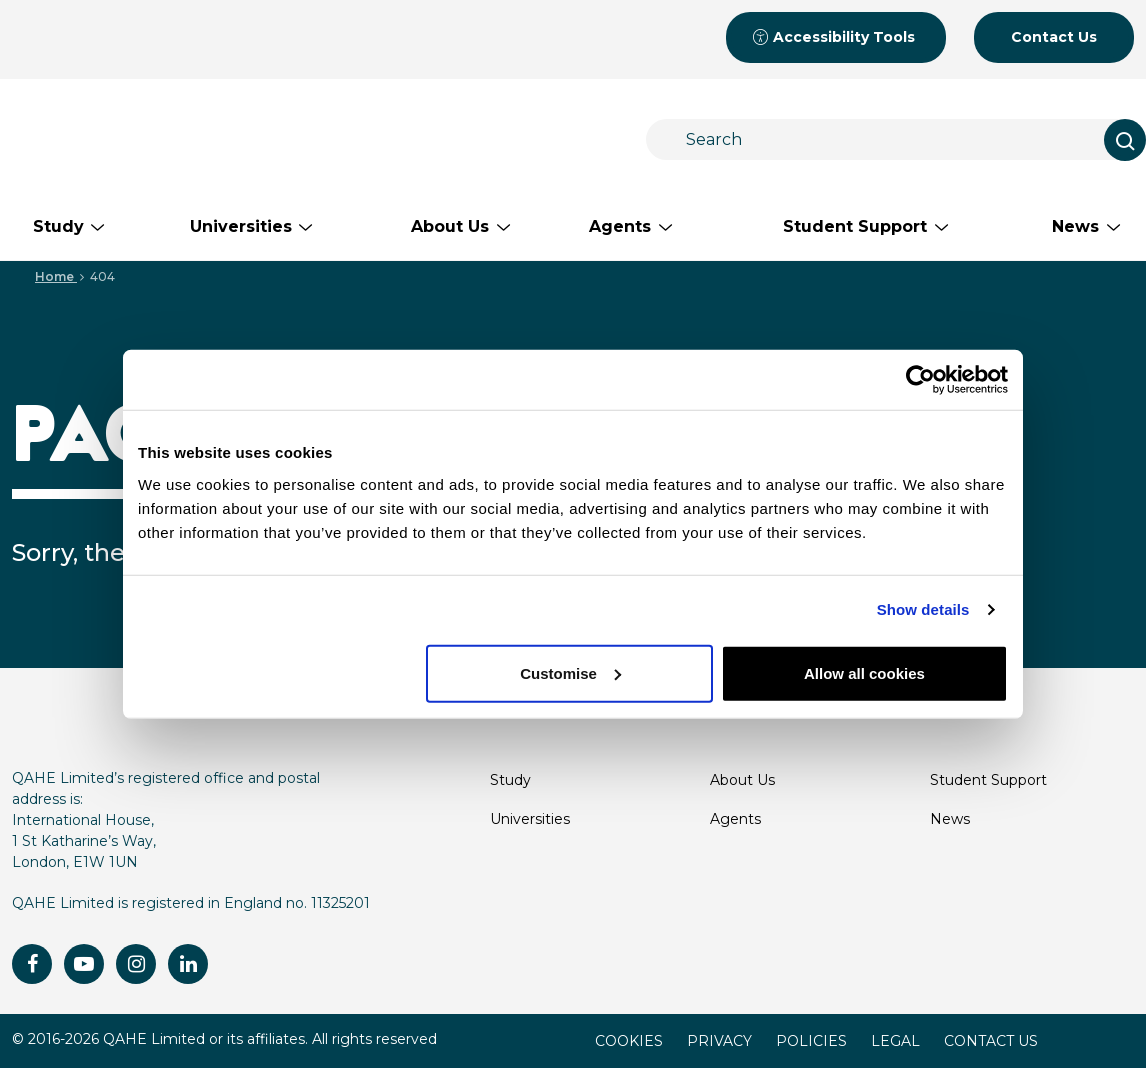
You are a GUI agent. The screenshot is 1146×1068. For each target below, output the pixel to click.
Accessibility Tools (833, 37)
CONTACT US (991, 1041)
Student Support (988, 780)
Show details (923, 609)
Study (510, 780)
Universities (530, 819)
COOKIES (629, 1041)
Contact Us (1054, 37)
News (950, 819)
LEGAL (895, 1041)
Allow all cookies (864, 672)
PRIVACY (719, 1041)
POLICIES (811, 1041)
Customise (570, 672)
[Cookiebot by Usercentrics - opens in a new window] (920, 380)
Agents (735, 819)
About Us (742, 780)
